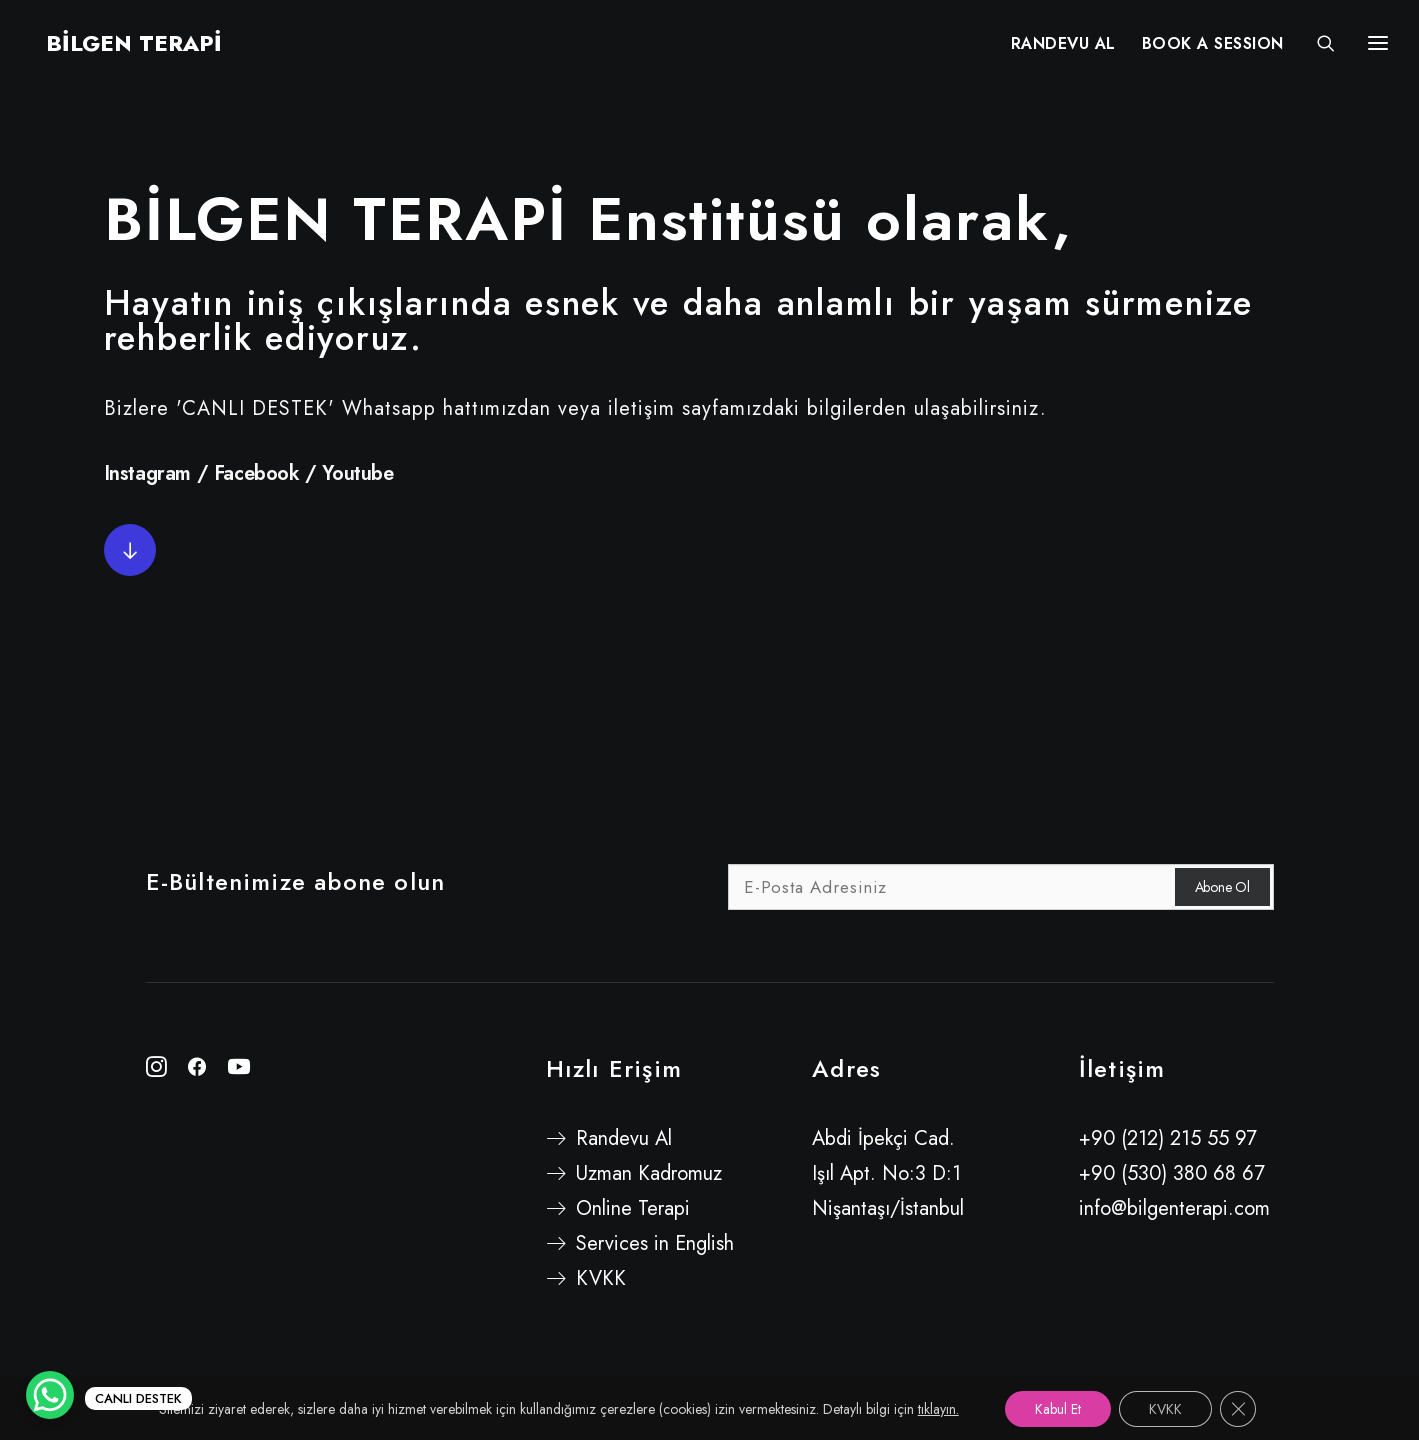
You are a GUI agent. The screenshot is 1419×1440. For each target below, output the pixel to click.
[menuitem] (1063, 47)
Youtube (357, 473)
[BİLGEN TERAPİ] (120, 47)
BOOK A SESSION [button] (1213, 47)
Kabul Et (1058, 1409)
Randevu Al (624, 1138)
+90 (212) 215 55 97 (1168, 1138)
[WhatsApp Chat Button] (50, 1395)
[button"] (156, 1070)
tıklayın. (938, 1409)
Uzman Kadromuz (649, 1173)
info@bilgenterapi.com (1174, 1208)
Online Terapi (633, 1208)
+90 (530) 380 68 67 (1172, 1173)
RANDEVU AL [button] (1063, 47)
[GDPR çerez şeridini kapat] (1238, 1409)
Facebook (257, 473)
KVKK (601, 1278)
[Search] (1317, 47)
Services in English (655, 1243)
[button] (130, 550)
